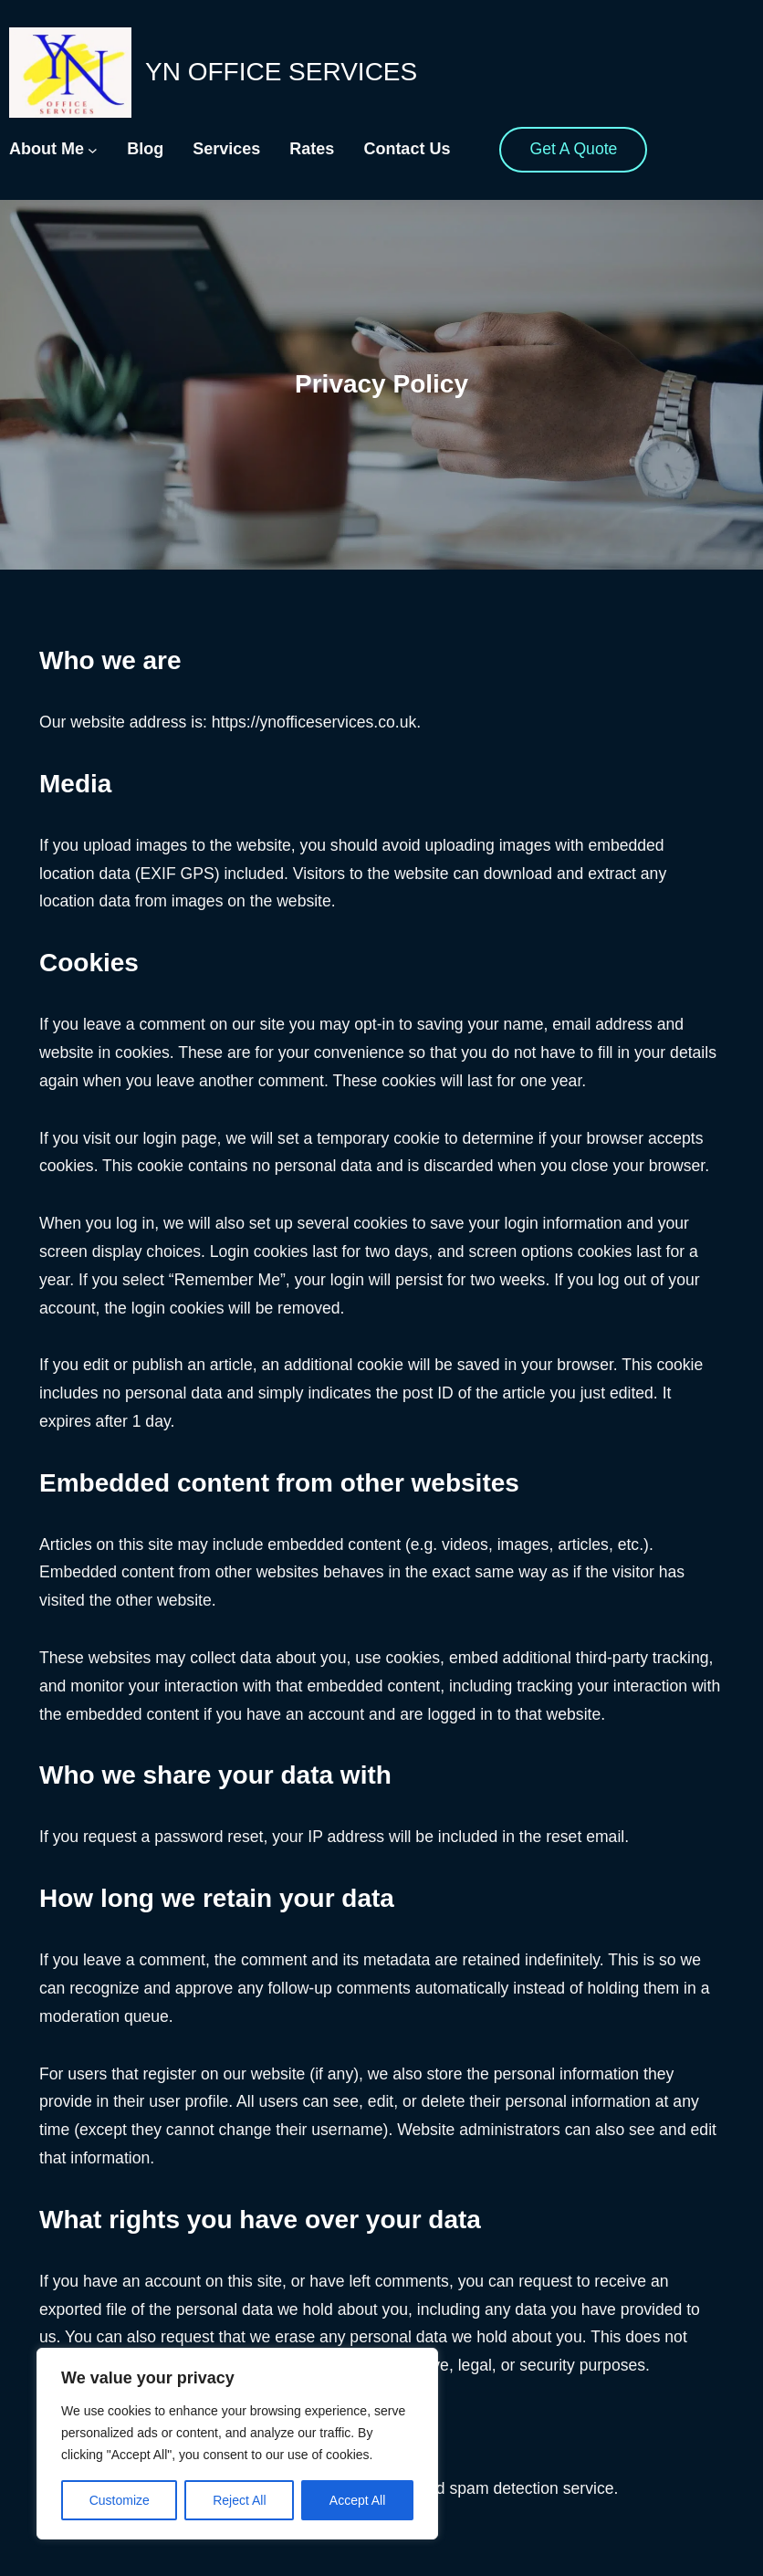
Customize (119, 2500)
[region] (237, 2443)
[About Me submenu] (93, 150)
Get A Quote (573, 149)
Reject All (239, 2500)
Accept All (357, 2500)
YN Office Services (281, 72)
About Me (46, 149)
